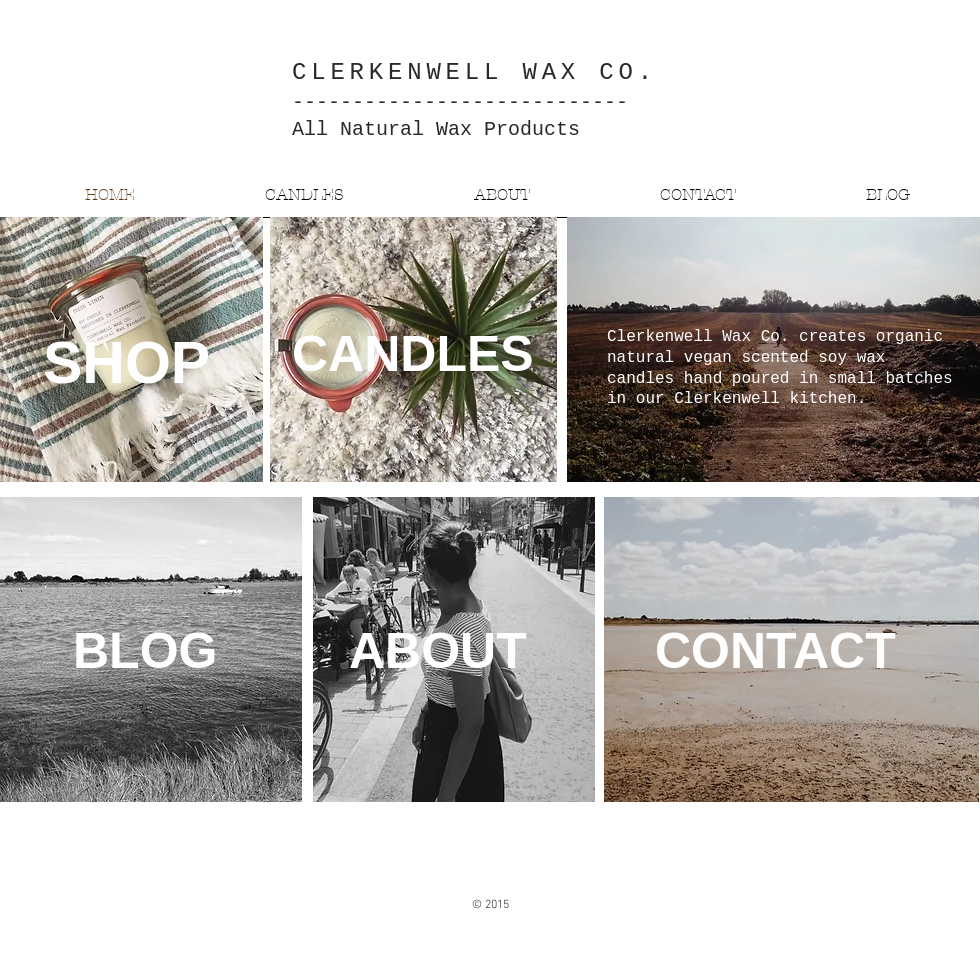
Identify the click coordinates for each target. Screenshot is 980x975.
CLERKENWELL (397, 72)
